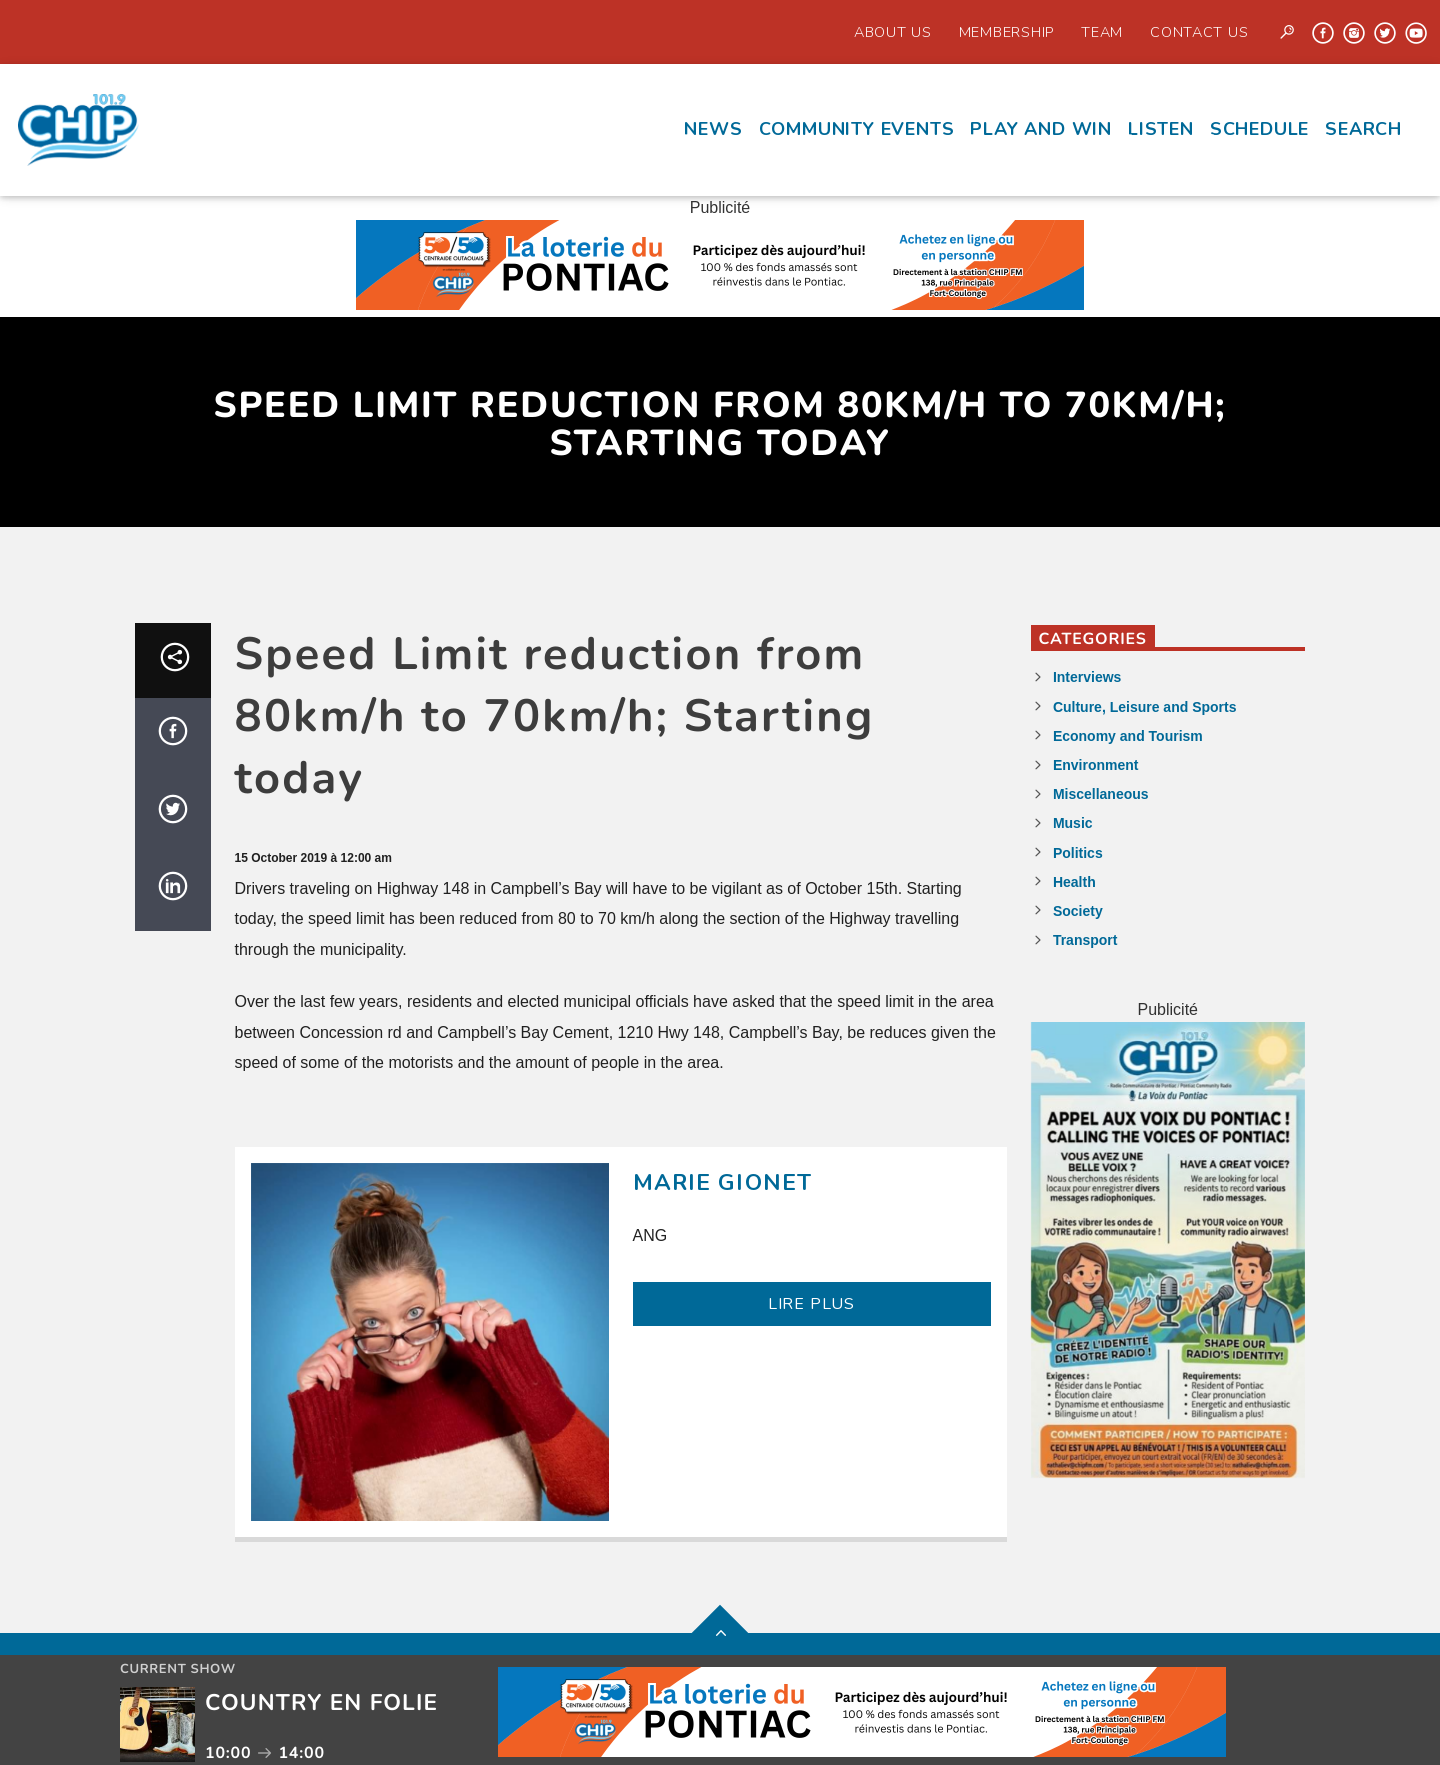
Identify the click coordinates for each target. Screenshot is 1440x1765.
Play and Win (1041, 129)
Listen (1161, 129)
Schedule (1259, 129)
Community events (857, 129)
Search (1363, 129)
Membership (1006, 32)
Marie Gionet (723, 1182)
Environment (1096, 765)
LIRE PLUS (811, 1304)
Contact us (1199, 32)
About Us (893, 32)
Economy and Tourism (1128, 736)
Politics (1078, 853)
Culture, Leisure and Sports (1145, 707)
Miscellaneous (1101, 794)
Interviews (1087, 677)
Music (1073, 823)
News (713, 129)
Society (1078, 911)
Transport (1085, 940)
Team (1102, 32)
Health (1074, 882)
